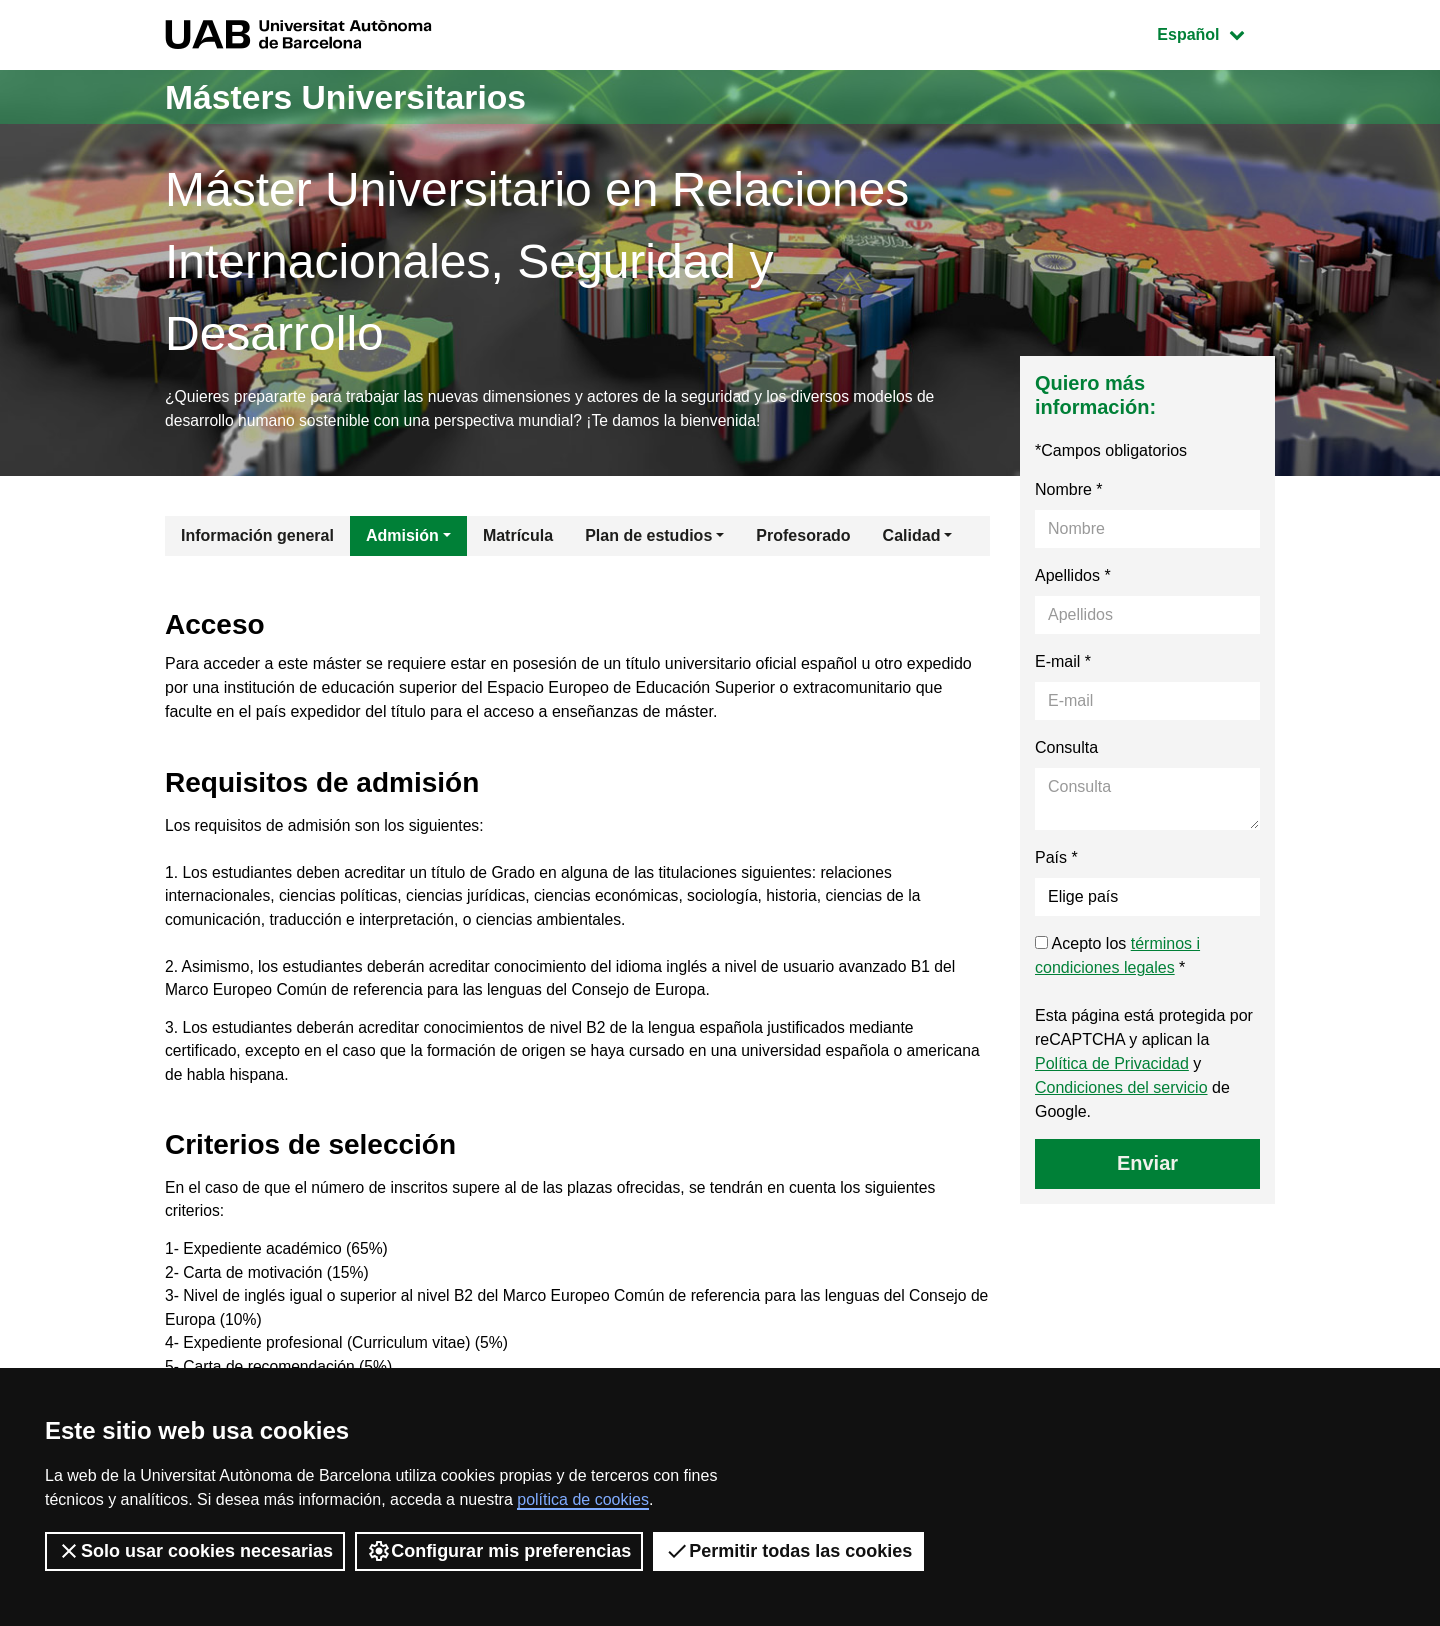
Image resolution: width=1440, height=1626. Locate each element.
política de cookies (583, 1499)
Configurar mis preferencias (499, 1551)
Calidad (912, 537)
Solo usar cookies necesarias (195, 1551)
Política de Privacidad (1112, 1065)
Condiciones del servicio (1121, 1089)
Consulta (1066, 749)
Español (1215, 32)
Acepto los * (1117, 957)
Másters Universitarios (358, 96)
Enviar (1147, 1165)
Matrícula (518, 537)
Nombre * (1069, 491)
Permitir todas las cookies (788, 1551)
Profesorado (803, 537)
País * (1056, 859)
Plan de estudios (648, 537)
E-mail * (1063, 663)
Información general (257, 537)
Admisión (402, 537)
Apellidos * (1073, 577)
